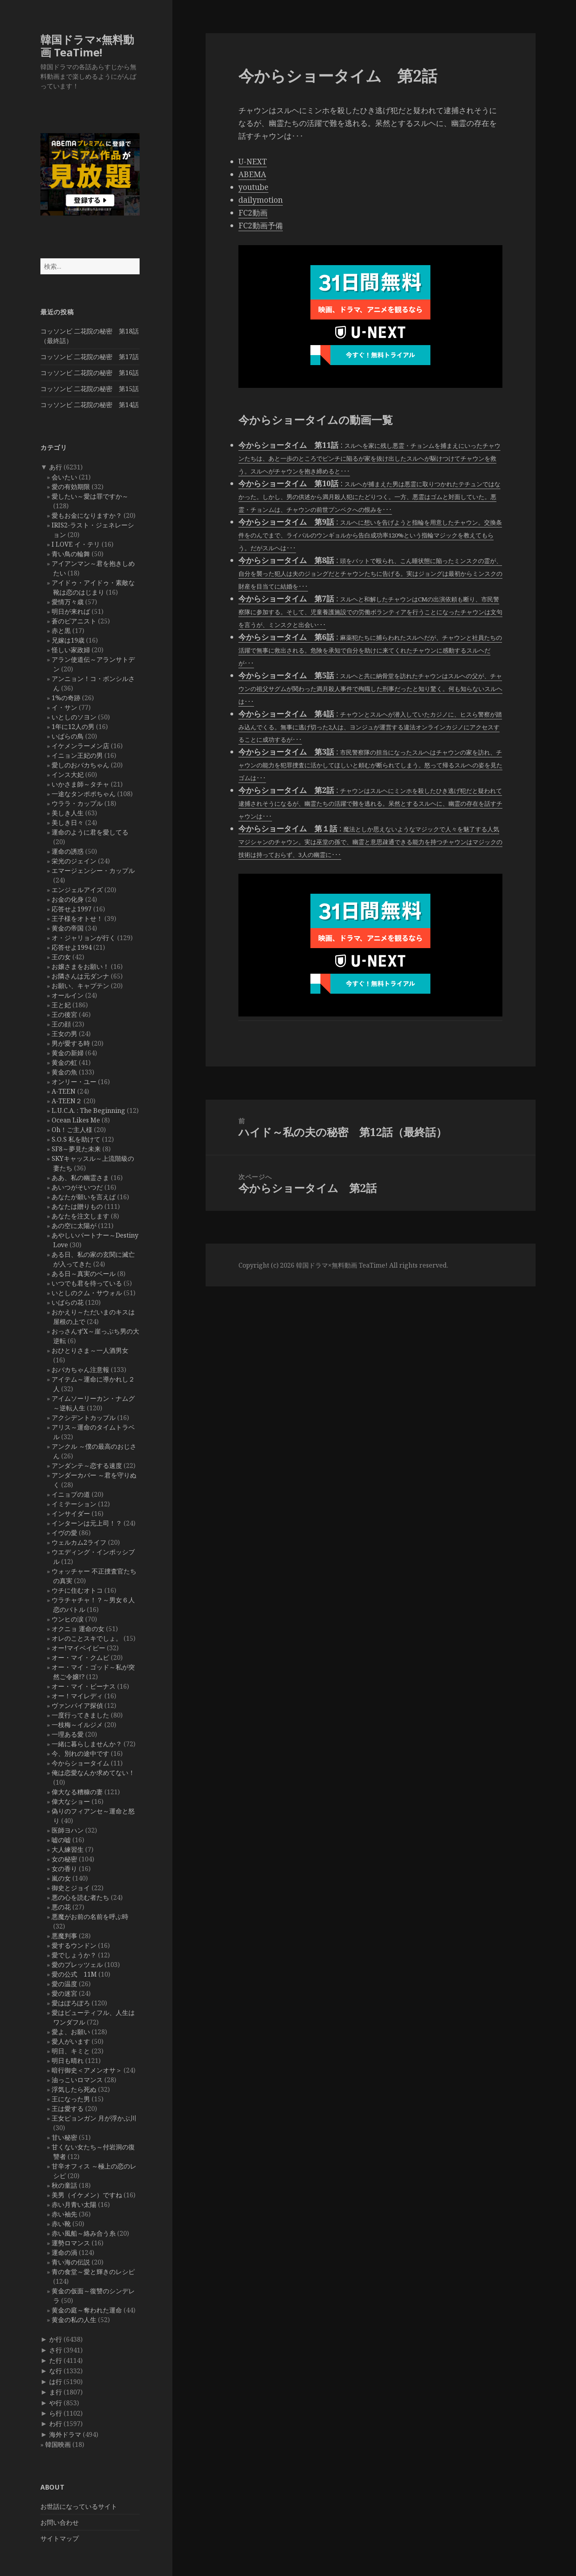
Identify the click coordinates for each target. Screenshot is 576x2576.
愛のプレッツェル (77, 1964)
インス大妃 (68, 774)
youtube (253, 187)
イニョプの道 (71, 1494)
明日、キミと (71, 2051)
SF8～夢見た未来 (76, 1148)
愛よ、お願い (71, 2031)
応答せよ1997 (72, 909)
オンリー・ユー (74, 1081)
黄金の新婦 (68, 1052)
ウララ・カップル (77, 803)
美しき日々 (68, 822)
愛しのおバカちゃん (80, 765)
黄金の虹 (64, 1062)
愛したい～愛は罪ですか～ (90, 496)
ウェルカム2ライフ (79, 1542)
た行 (55, 2360)
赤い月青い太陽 (74, 2204)
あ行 (55, 467)
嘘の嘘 (61, 1839)
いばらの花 (68, 1302)
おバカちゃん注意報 (80, 1369)
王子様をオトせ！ (77, 918)
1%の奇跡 (66, 697)
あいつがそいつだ (77, 1187)
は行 (55, 2381)
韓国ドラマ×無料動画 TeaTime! (87, 46)
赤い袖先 (64, 2214)
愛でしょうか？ (74, 1955)
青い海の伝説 (71, 2262)
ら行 (55, 2413)
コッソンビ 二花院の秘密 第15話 (89, 388)
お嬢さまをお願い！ (80, 966)
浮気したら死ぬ (74, 2089)
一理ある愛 (68, 1734)
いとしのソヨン (74, 717)
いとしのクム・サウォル (87, 1292)
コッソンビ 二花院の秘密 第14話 (89, 404)
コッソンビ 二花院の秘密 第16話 (89, 372)
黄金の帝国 (68, 928)
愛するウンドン (74, 1945)
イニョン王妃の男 (77, 755)
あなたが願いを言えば (84, 1196)
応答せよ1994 (72, 947)
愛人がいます (71, 2041)
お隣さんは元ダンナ (80, 976)
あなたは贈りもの (77, 1206)
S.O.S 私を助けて (76, 1139)
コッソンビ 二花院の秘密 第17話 (89, 356)
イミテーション (74, 1504)
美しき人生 (68, 813)
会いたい (64, 477)
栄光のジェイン (74, 861)
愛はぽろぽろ (71, 2003)
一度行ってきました (80, 1715)
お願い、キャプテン (80, 985)
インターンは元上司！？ (87, 1523)
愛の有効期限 (71, 486)
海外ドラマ (65, 2434)
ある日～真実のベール (84, 1273)
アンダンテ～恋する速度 (87, 1465)
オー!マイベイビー (78, 1647)
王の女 (61, 957)
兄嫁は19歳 (68, 640)
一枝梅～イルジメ (77, 1724)
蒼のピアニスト (74, 621)
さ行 (55, 2350)
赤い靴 (61, 2223)
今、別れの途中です (80, 1753)
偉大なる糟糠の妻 (77, 1791)
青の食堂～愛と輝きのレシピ (93, 2271)
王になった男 (71, 2099)
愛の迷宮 (64, 1993)
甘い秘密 (64, 2137)
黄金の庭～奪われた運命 (87, 2310)
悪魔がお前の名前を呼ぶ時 (90, 1916)
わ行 (55, 2423)
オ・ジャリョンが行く (84, 937)
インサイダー (71, 1513)
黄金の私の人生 (74, 2319)
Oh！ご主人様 (72, 1129)
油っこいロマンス (77, 2079)
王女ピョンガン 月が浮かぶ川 (94, 2118)
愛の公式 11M (74, 1974)
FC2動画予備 (260, 225)
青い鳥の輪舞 (71, 553)
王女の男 (64, 1033)
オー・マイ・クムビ (80, 1657)
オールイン (68, 995)
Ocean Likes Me (76, 1120)
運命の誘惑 (68, 851)
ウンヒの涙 (68, 1619)
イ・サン (64, 707)
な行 (55, 2370)
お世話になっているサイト (78, 2506)
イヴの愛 (64, 1532)
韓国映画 (58, 2444)
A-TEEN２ (67, 1100)
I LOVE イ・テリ (76, 544)
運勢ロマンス (71, 2243)
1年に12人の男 (73, 726)
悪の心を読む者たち (80, 1897)
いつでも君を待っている (87, 1283)
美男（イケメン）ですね (87, 2195)
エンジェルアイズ (77, 889)
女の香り (64, 1868)
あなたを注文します (80, 1216)
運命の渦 (64, 2252)
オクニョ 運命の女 (78, 1628)
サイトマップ (59, 2538)
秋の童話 (64, 2185)
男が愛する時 (71, 1043)
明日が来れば (71, 611)
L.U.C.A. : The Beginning (88, 1110)
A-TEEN (64, 1091)
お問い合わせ (59, 2522)
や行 (55, 2402)
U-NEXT (252, 161)
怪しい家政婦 (71, 649)
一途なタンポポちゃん (84, 793)
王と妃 (61, 1004)
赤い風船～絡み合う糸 (84, 2233)
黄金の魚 (64, 1072)
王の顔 (61, 1024)
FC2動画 (253, 213)
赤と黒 (61, 630)
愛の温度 (64, 1983)
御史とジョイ (71, 1887)
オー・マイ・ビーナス (84, 1686)
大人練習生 (68, 1849)
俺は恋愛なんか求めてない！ (93, 1772)
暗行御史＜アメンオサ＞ (87, 2070)
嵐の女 (61, 1878)
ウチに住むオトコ (77, 1590)
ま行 (55, 2392)
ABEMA (252, 174)
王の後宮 (64, 1014)
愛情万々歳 (68, 601)
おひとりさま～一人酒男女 (90, 1350)
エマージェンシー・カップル (93, 870)
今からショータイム (80, 1763)
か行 (55, 2339)
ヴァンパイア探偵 (77, 1705)
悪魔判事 (64, 1935)
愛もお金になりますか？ (87, 515)
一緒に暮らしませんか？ (87, 1743)
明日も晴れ (68, 2060)
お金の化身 (68, 899)
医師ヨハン (68, 1830)
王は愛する (68, 2108)
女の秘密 (64, 1859)
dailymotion (260, 200)
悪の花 (61, 1907)
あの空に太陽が (74, 1225)
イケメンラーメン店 (80, 745)
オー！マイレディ (77, 1695)
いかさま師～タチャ (80, 784)
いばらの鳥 (68, 736)
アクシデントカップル (84, 1417)
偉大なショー (71, 1801)
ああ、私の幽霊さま (80, 1177)
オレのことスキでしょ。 (87, 1638)
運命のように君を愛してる (90, 832)
